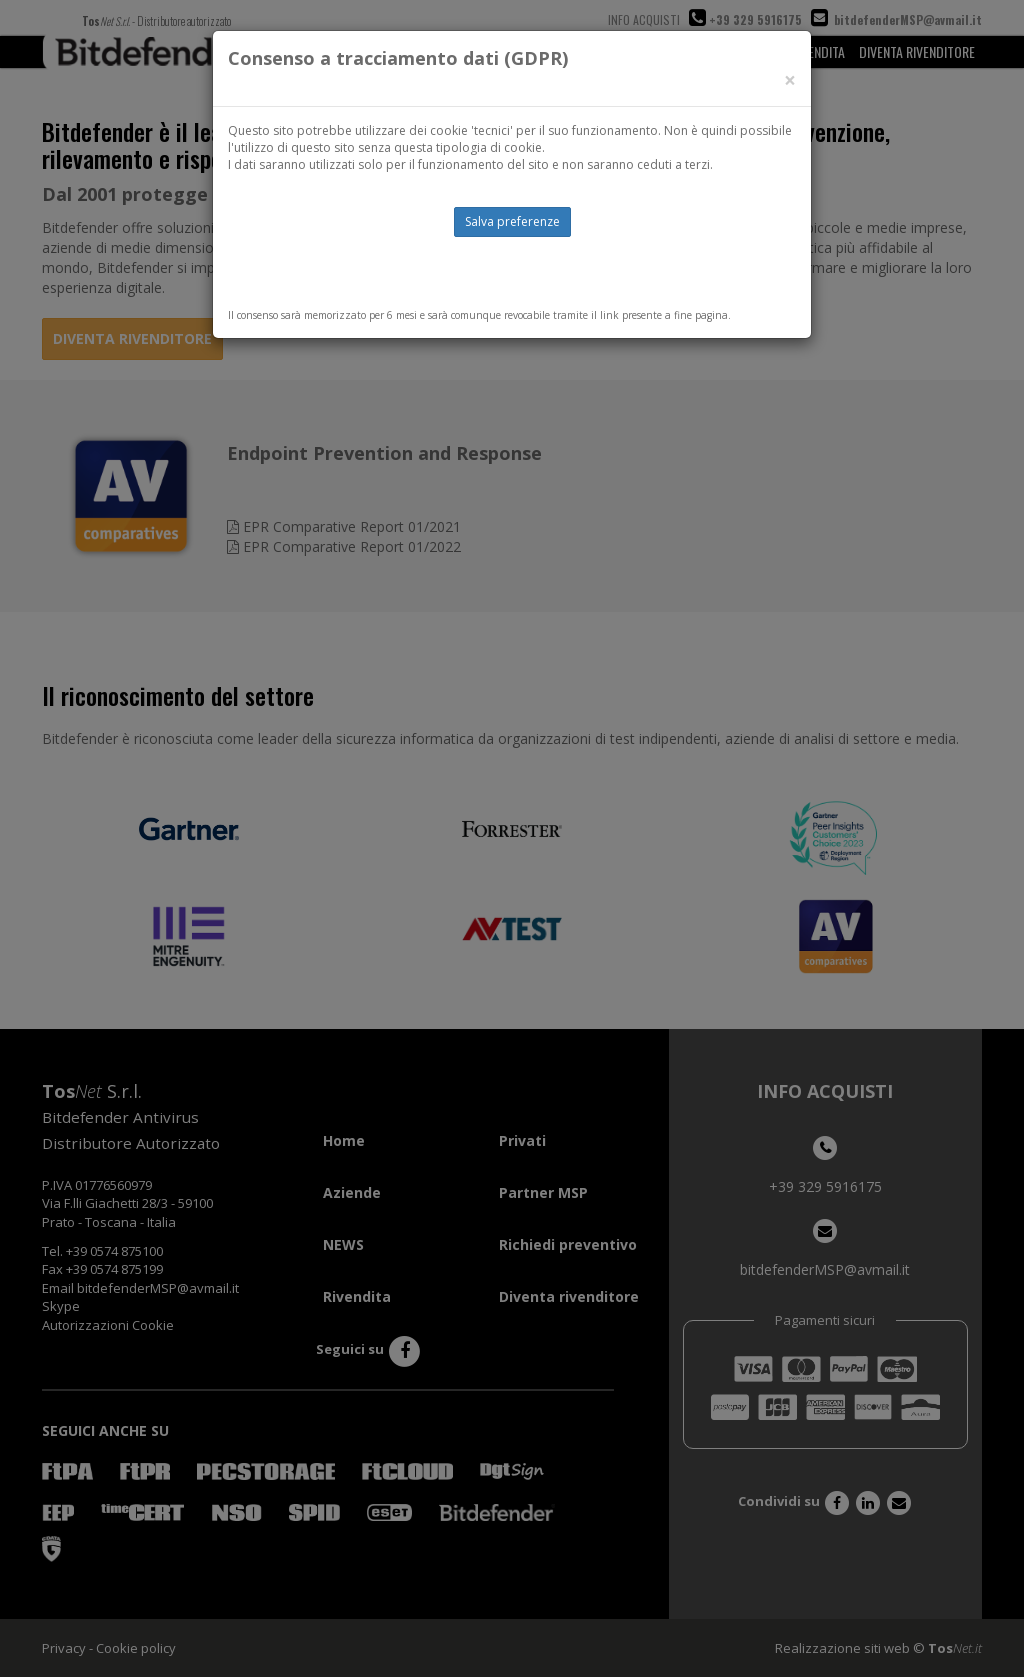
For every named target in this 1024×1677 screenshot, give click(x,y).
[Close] (790, 80)
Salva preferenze (512, 221)
